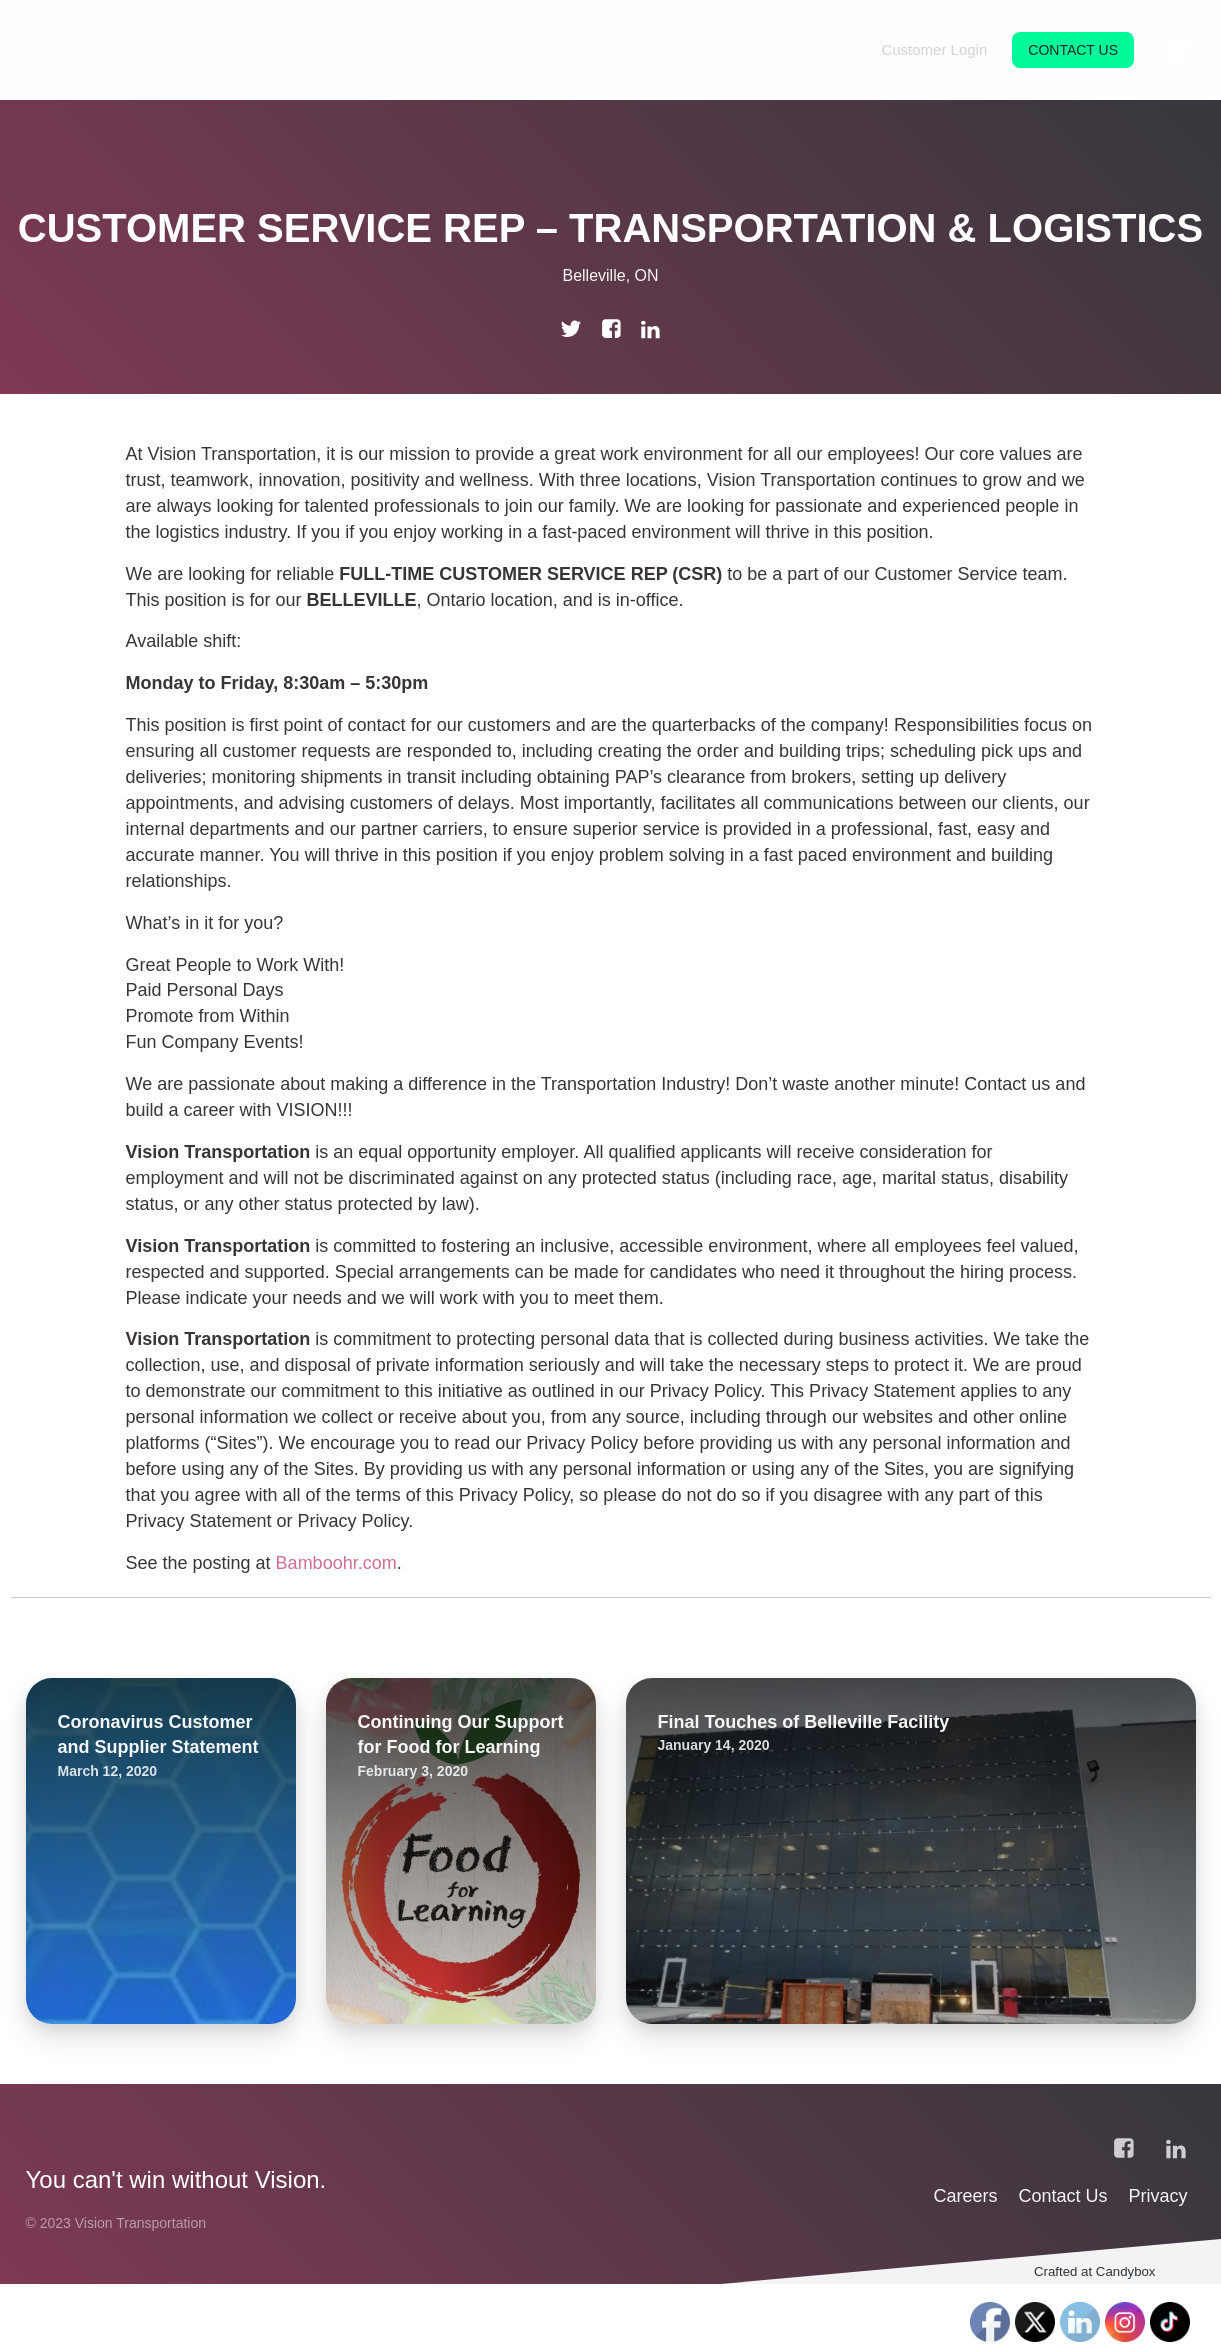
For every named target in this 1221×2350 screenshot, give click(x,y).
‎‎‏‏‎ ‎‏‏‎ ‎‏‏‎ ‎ (1179, 2287)
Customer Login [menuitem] (934, 49)
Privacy (1158, 2262)
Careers (967, 2262)
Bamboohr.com (336, 1563)
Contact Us (1066, 2262)
